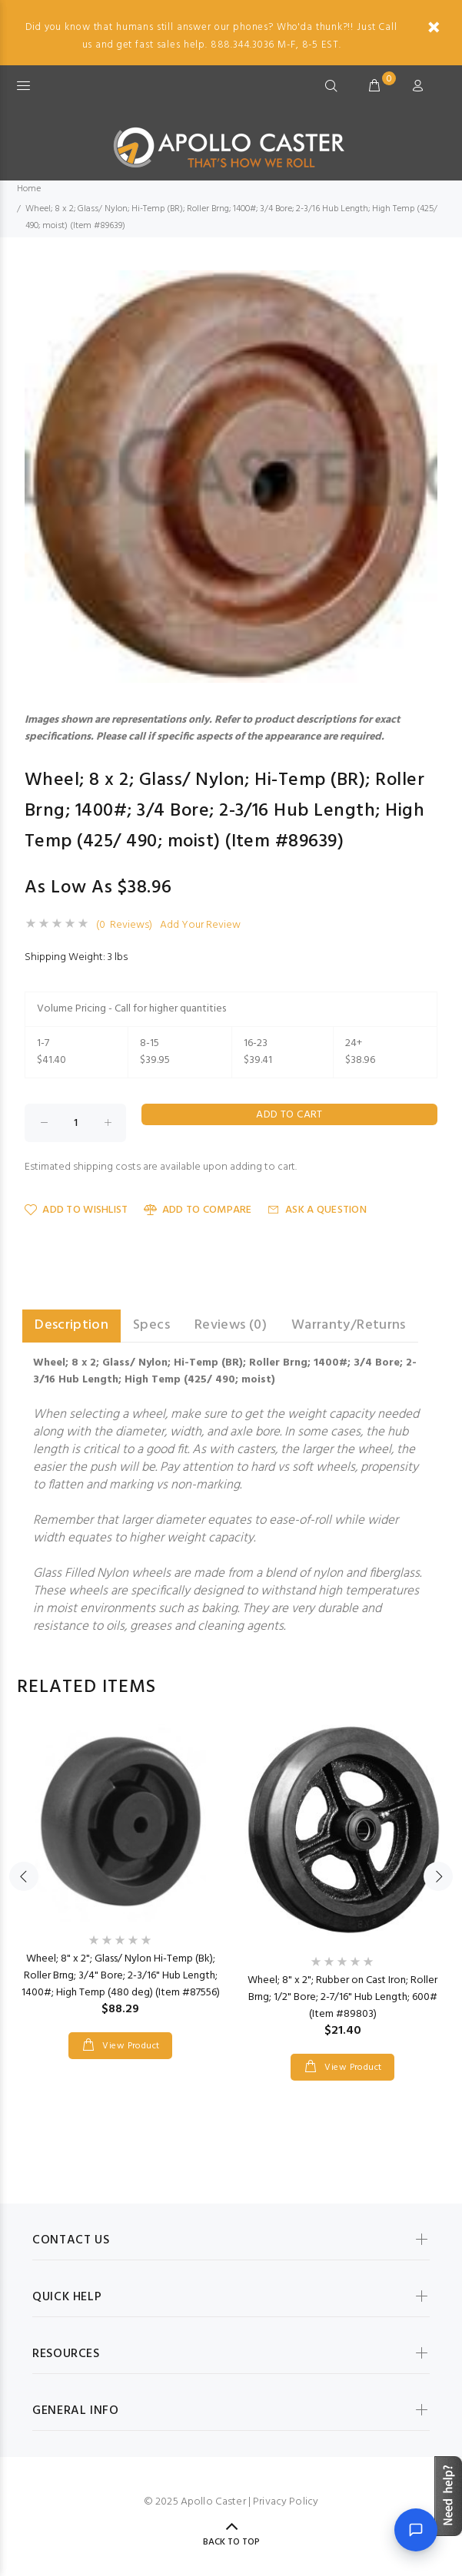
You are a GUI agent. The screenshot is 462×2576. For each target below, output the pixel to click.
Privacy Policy (285, 2502)
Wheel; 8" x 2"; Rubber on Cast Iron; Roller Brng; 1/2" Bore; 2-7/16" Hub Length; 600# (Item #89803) (342, 1997)
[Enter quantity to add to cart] (75, 1123)
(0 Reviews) (124, 925)
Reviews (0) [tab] (230, 1325)
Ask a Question (317, 1210)
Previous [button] (23, 1876)
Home (29, 189)
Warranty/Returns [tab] (348, 1325)
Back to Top (231, 2542)
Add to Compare (198, 1210)
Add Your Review (200, 925)
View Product (130, 2046)
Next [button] (438, 1876)
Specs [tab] (151, 1325)
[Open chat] (415, 2529)
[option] (120, 1876)
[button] (423, 284)
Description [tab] (71, 1325)
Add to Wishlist (76, 1210)
